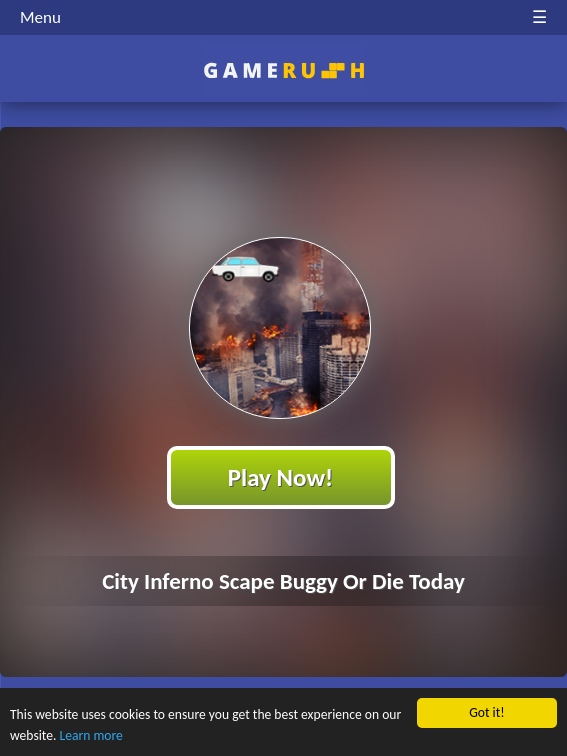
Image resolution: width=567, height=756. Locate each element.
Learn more (91, 735)
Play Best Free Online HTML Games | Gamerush (283, 70)
